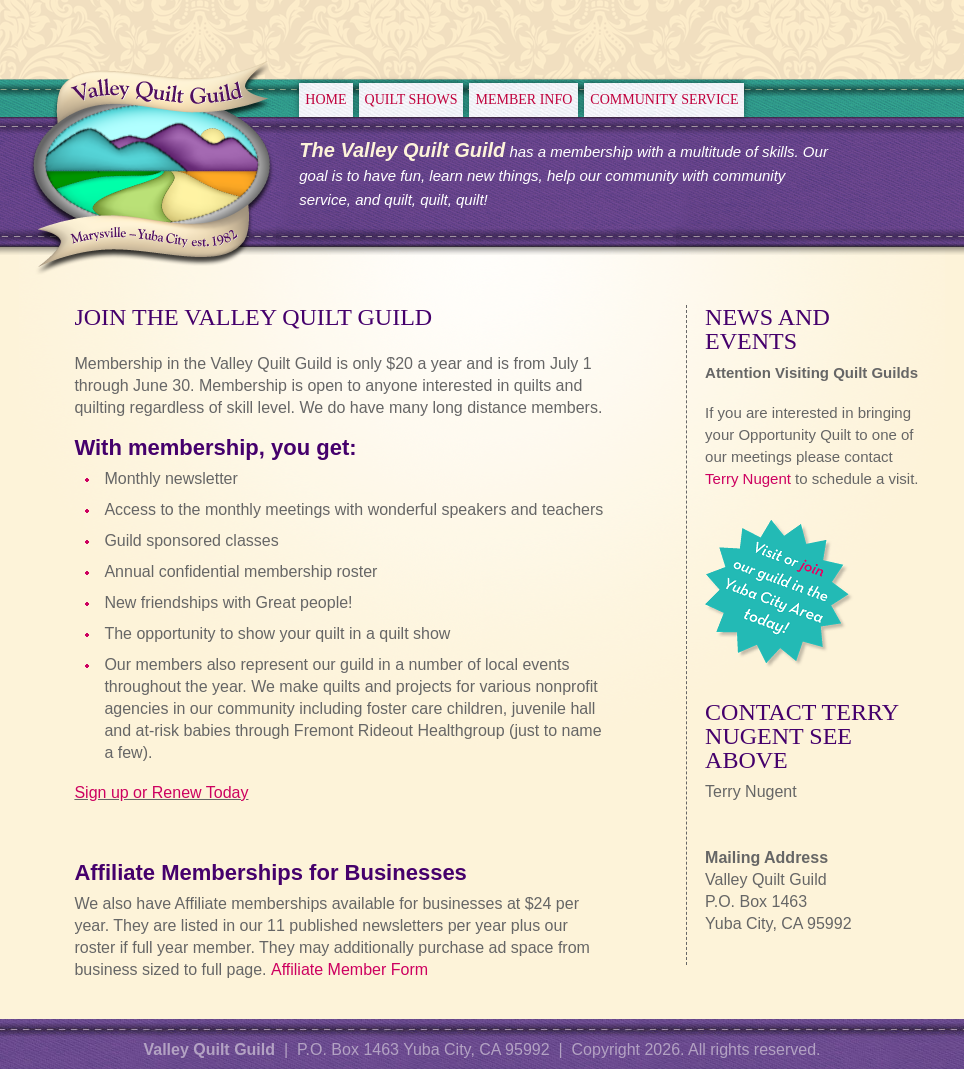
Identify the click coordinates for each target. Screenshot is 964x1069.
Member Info (523, 99)
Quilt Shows (411, 99)
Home (325, 99)
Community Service (664, 99)
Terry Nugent (748, 478)
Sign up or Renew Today (161, 792)
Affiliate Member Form (349, 969)
